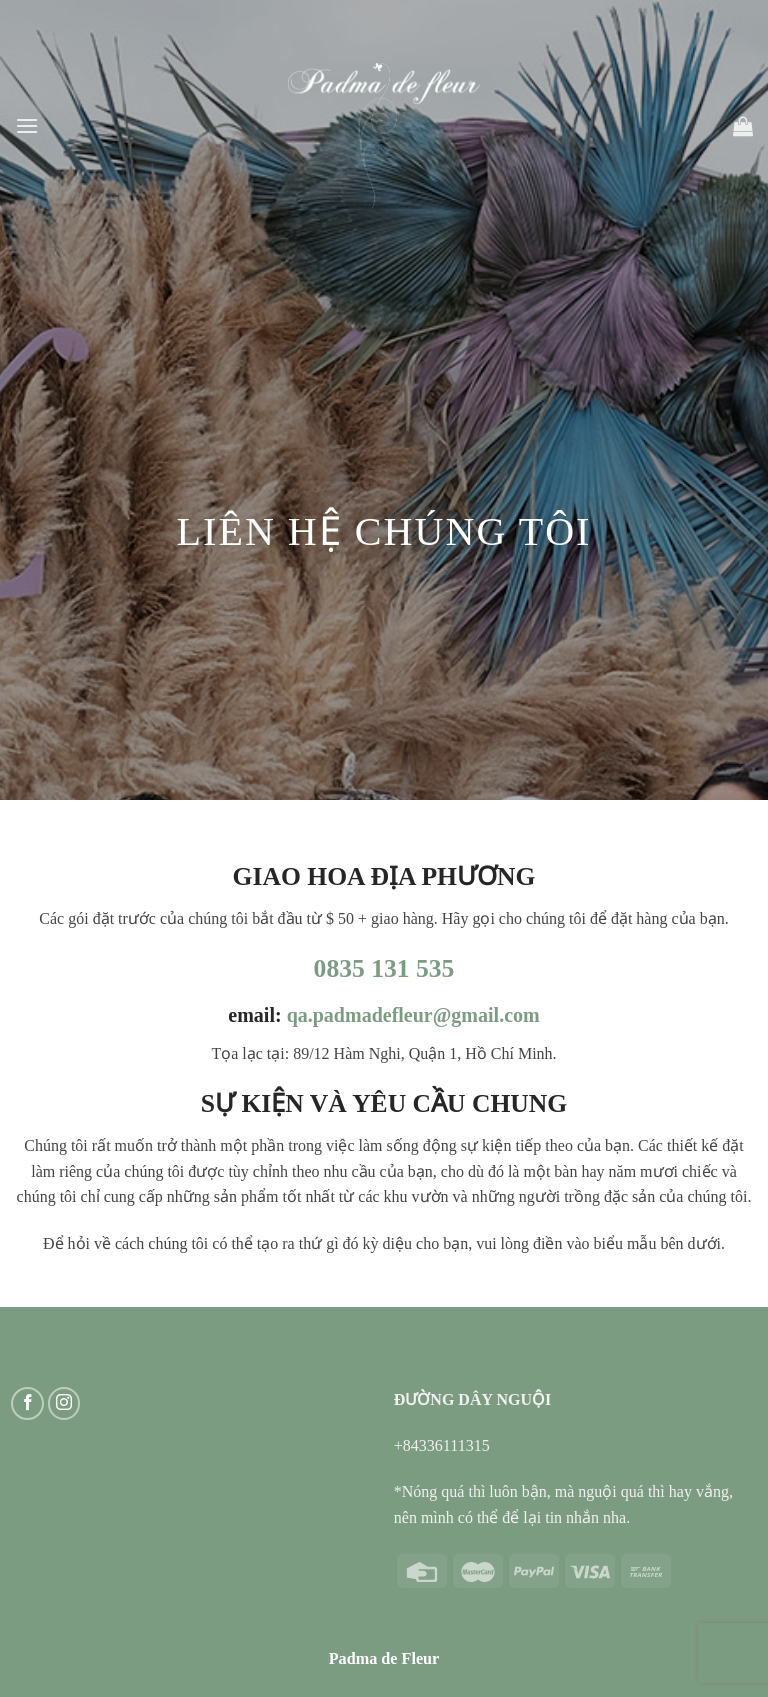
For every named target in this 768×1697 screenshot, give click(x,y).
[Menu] (27, 125)
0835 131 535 (384, 968)
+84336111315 (442, 1445)
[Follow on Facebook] (27, 1403)
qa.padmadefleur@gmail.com (413, 1015)
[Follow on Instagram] (64, 1403)
